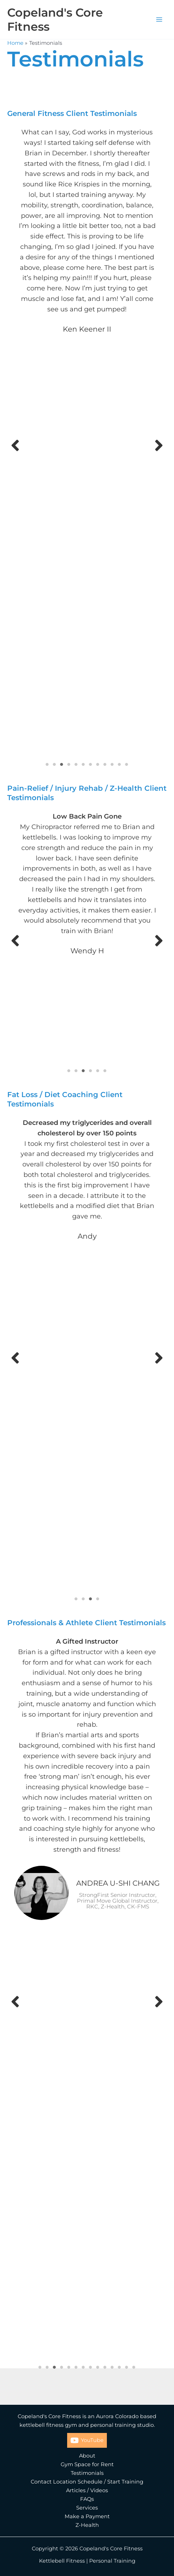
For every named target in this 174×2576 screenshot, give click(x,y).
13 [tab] (126, 2367)
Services (87, 2507)
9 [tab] (105, 764)
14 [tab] (134, 2367)
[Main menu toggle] (159, 19)
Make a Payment (87, 2516)
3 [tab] (61, 764)
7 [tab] (90, 764)
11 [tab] (119, 764)
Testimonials (87, 2473)
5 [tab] (76, 764)
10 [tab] (112, 764)
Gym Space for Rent (87, 2464)
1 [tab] (47, 764)
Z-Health (87, 2525)
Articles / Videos (87, 2490)
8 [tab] (97, 764)
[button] (15, 445)
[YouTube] (87, 2440)
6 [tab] (83, 764)
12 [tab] (126, 764)
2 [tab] (54, 764)
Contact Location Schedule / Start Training (87, 2481)
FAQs (87, 2499)
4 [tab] (69, 764)
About (87, 2455)
